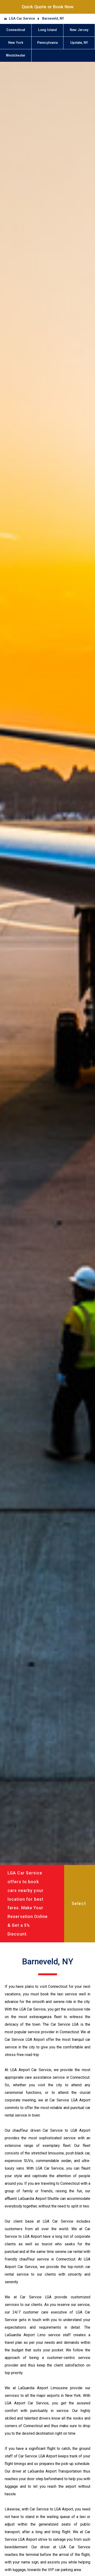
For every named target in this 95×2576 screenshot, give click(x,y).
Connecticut (15, 30)
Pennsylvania (47, 43)
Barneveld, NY (53, 19)
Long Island (47, 30)
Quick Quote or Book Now (48, 6)
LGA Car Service (22, 19)
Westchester (15, 55)
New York (15, 43)
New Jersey (79, 30)
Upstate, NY (79, 43)
